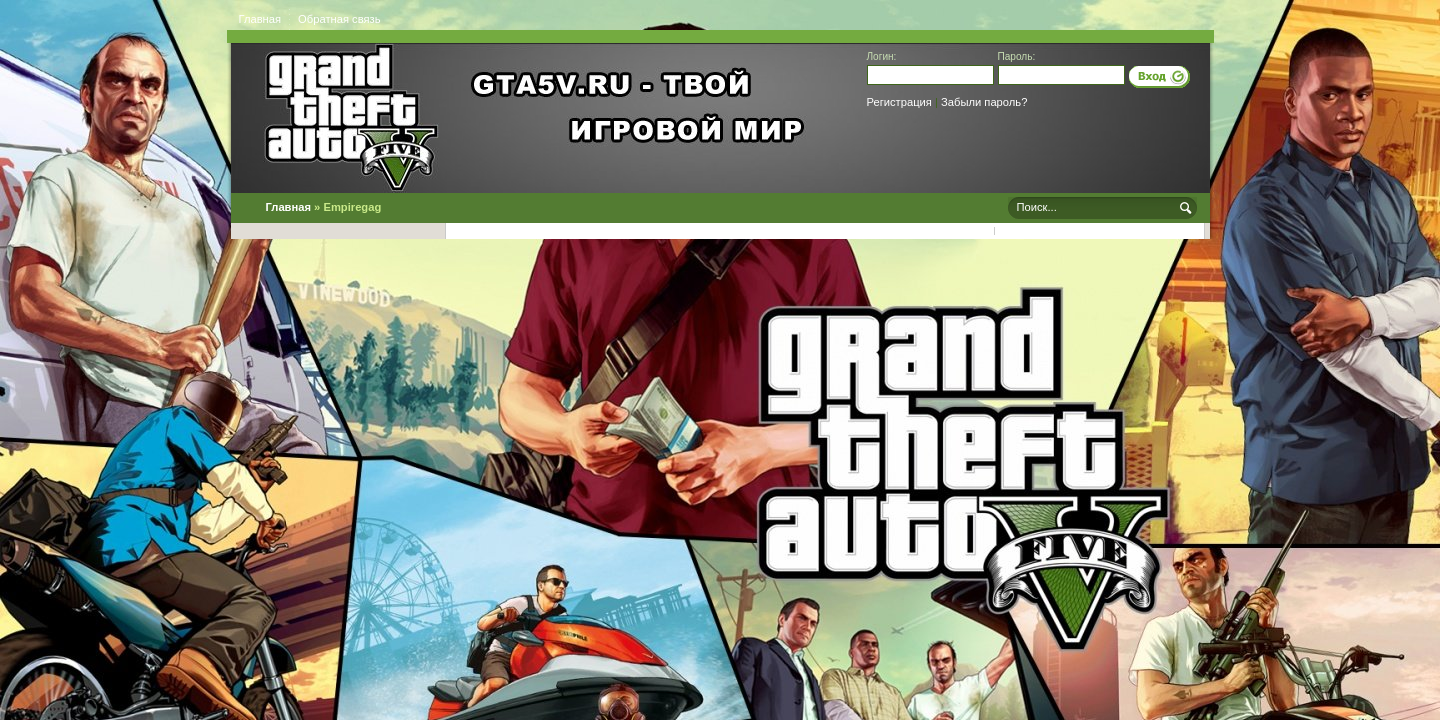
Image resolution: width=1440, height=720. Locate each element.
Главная (260, 19)
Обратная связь (339, 19)
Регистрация (899, 102)
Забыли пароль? (984, 102)
